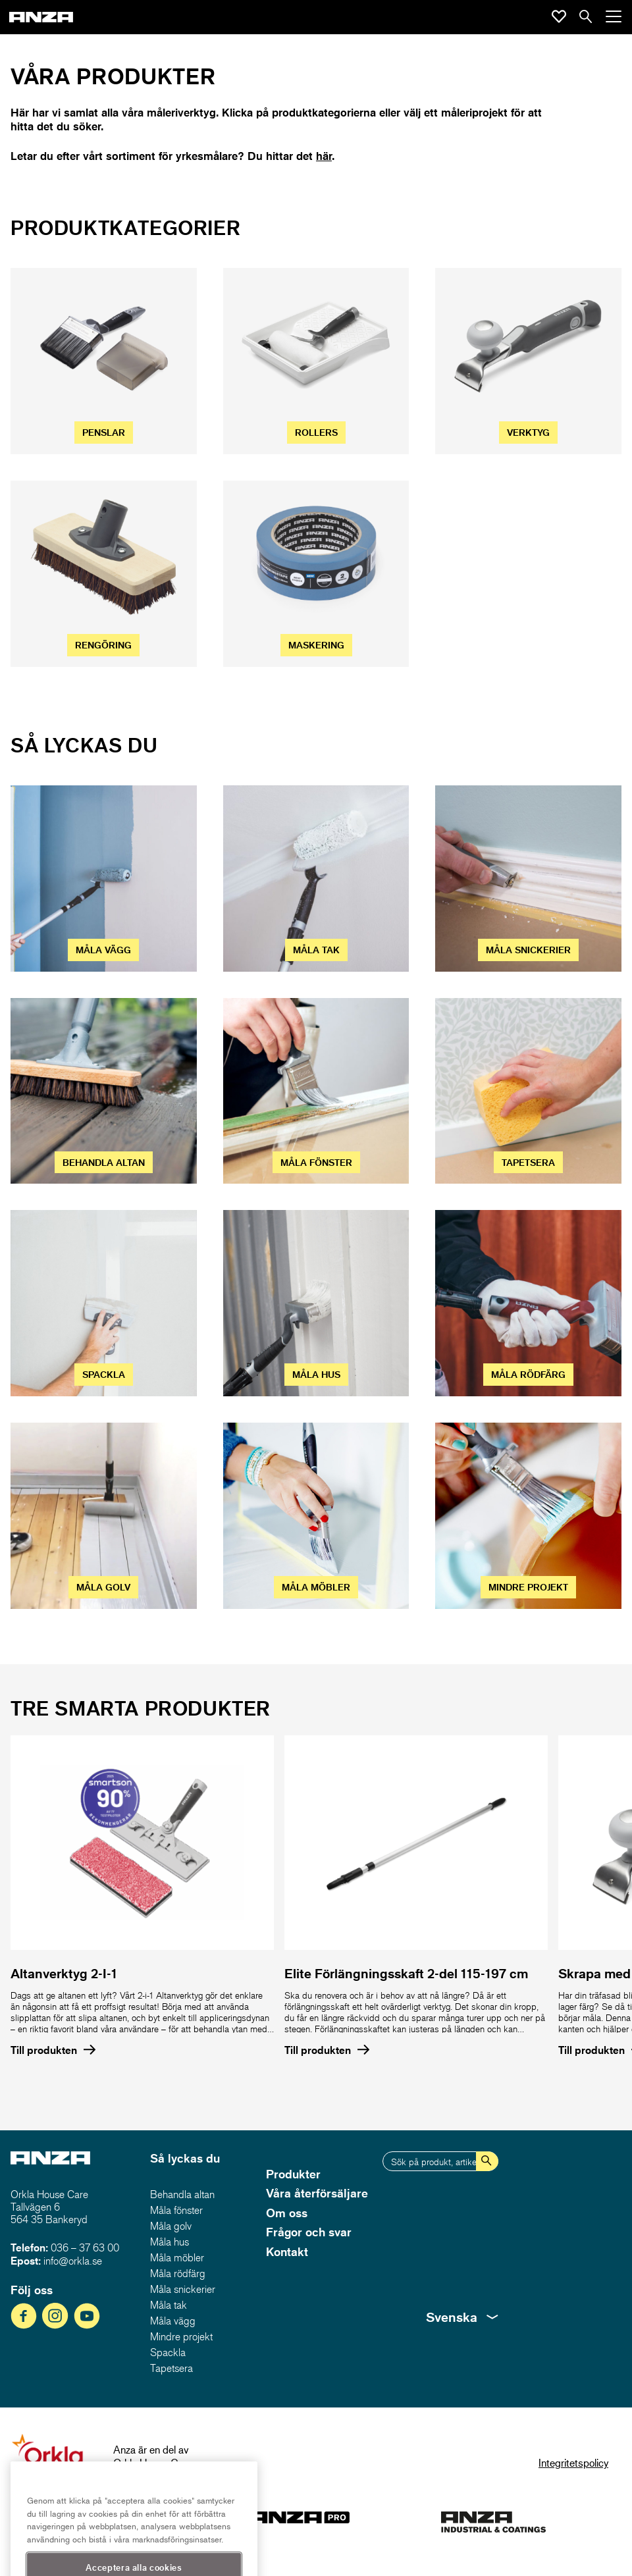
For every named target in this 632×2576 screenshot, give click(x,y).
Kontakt (287, 2251)
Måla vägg (173, 2320)
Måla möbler (177, 2257)
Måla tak (168, 2304)
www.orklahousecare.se (166, 2475)
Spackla (168, 2352)
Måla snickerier (182, 2289)
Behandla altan (182, 2194)
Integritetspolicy (573, 2462)
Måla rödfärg (177, 2273)
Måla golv (171, 2225)
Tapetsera (171, 2368)
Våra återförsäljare (317, 2193)
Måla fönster (176, 2210)
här (324, 156)
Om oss (286, 2212)
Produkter (293, 2174)
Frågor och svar (309, 2231)
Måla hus (169, 2241)
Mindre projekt (181, 2336)
